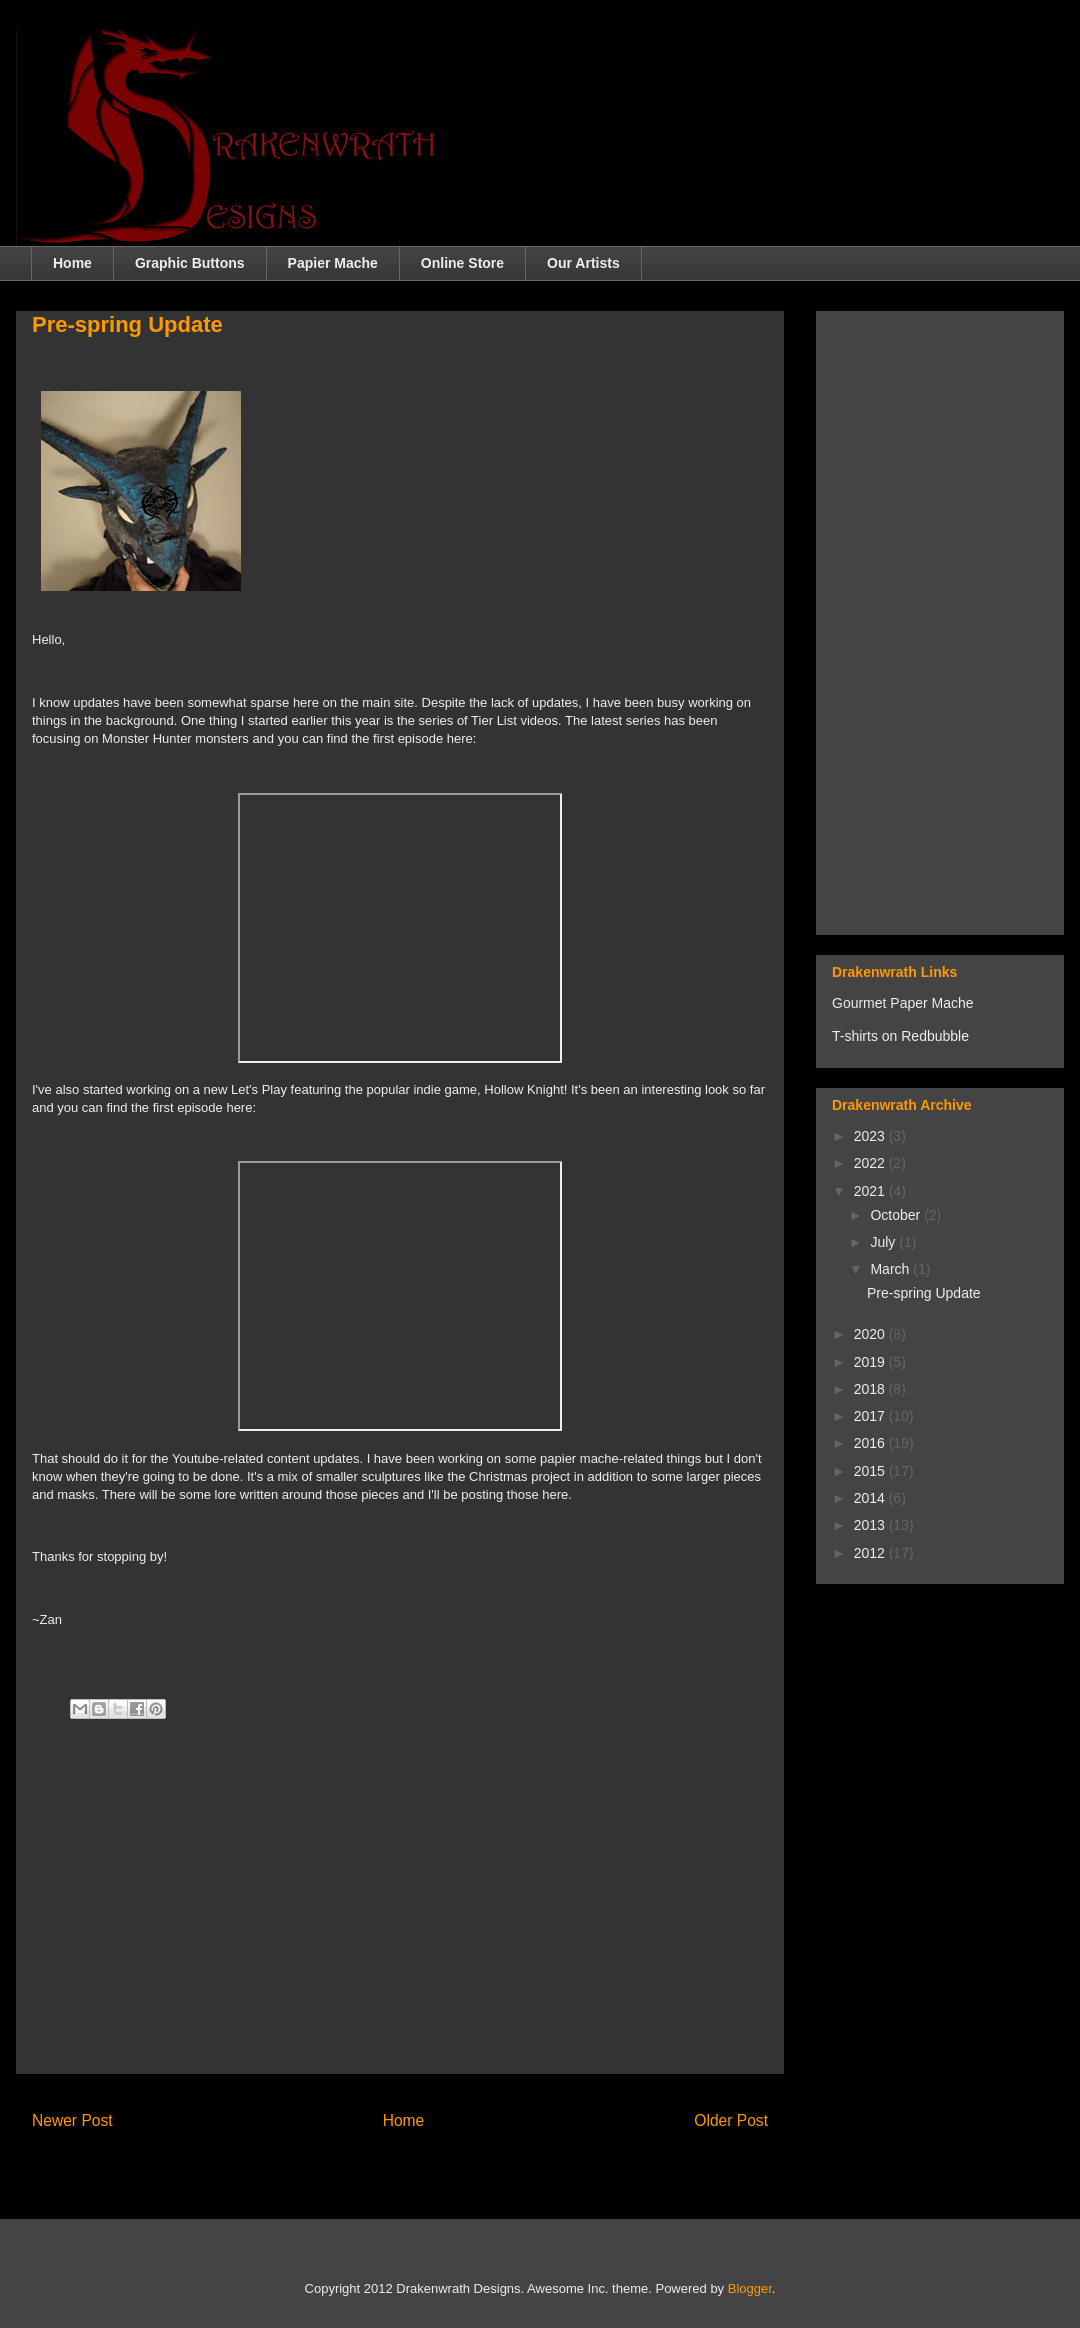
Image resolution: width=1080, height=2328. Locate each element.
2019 (871, 1362)
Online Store (462, 263)
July (884, 1242)
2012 (871, 1553)
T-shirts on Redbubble (900, 1036)
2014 (871, 1498)
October (897, 1215)
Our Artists (583, 263)
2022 (871, 1163)
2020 (871, 1334)
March (891, 1269)
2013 (871, 1525)
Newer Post (72, 2120)
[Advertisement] (400, 1918)
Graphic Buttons (190, 263)
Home (72, 263)
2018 (871, 1389)
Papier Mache (333, 263)
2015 (871, 1471)
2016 (871, 1443)
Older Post (731, 2120)
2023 (871, 1136)
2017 (871, 1416)
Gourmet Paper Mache (903, 1003)
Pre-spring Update (924, 1293)
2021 (871, 1191)
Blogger (750, 2288)
